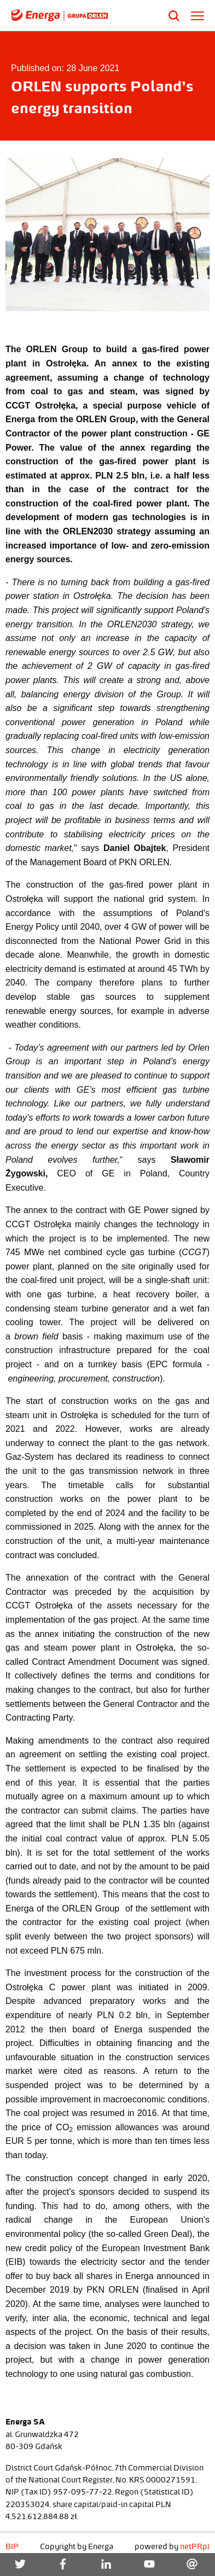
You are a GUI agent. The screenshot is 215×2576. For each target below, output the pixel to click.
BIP (12, 2546)
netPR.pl (195, 2546)
